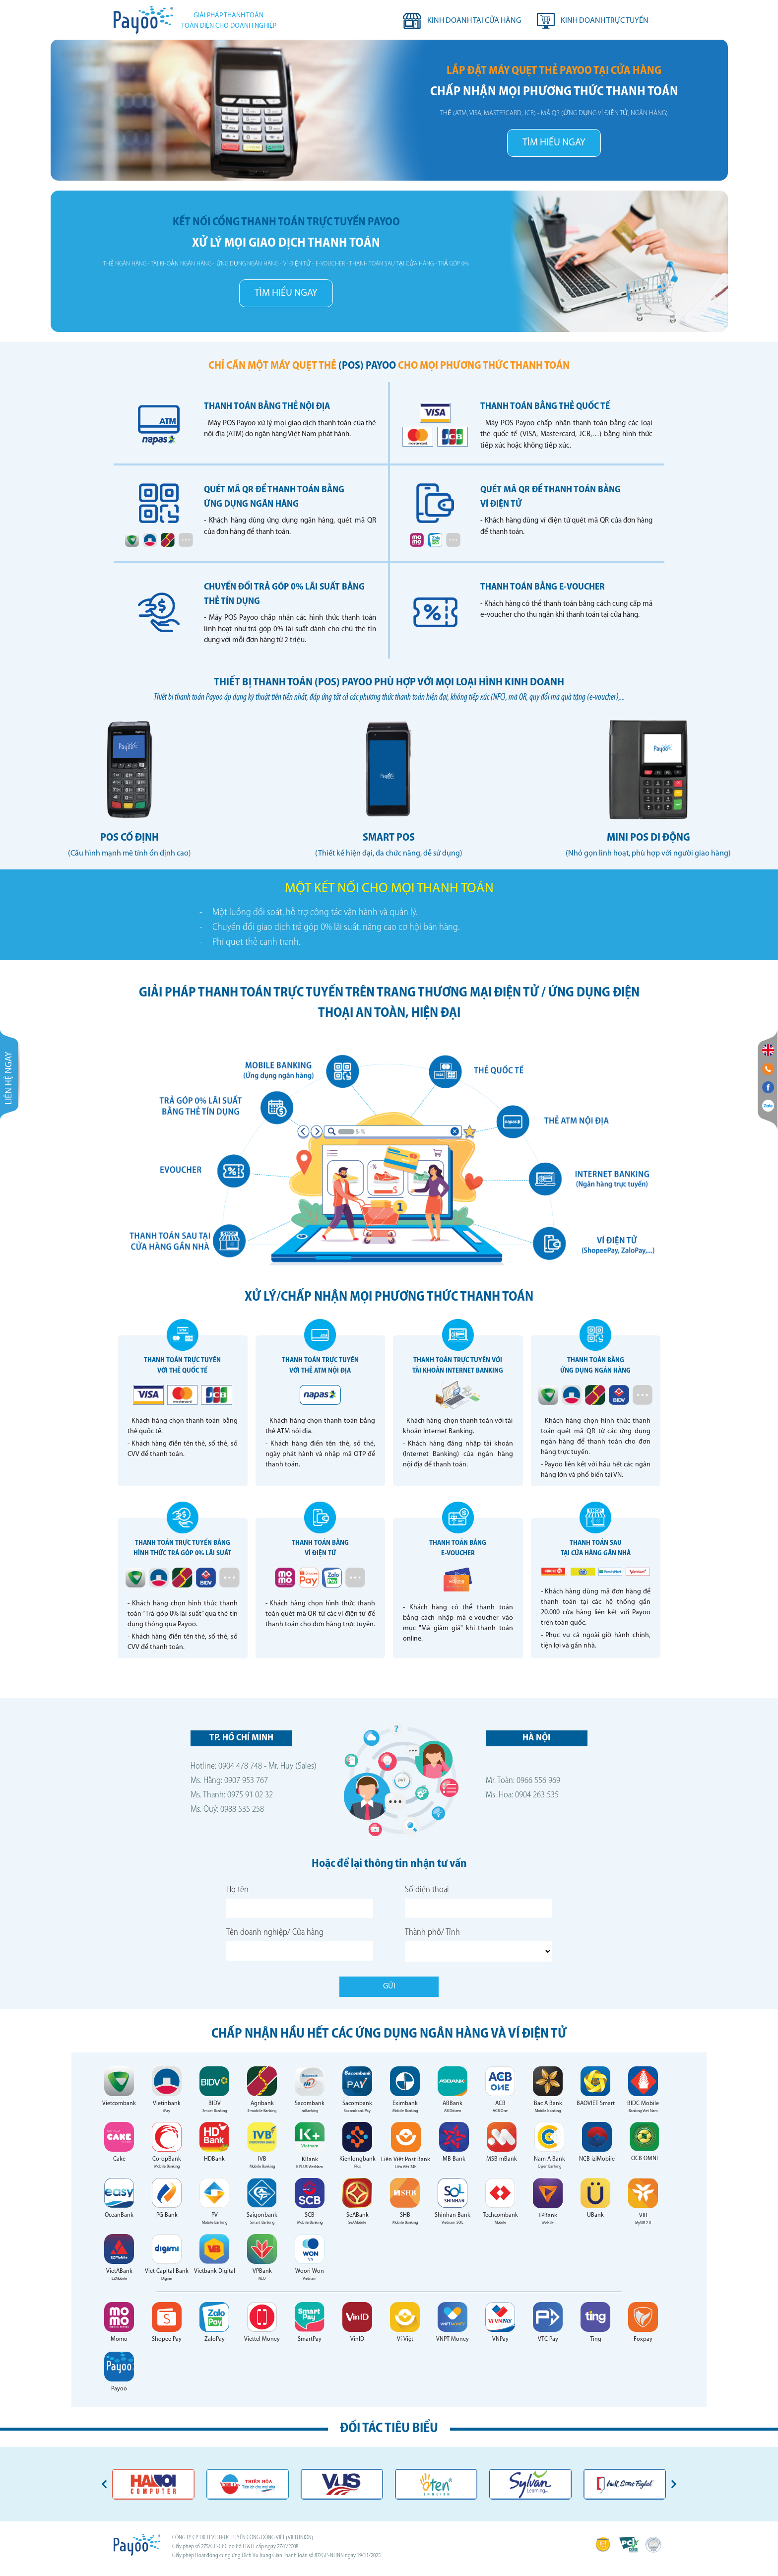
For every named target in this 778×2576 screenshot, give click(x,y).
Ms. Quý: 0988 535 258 (227, 1809)
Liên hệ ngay (9, 1095)
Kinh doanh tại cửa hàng (474, 21)
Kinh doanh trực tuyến (604, 21)
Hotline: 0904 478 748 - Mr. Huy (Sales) (254, 1766)
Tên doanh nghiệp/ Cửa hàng (275, 1932)
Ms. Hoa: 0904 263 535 (522, 1795)
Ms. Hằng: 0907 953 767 (229, 1780)
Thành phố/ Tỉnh (432, 1932)
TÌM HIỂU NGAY (553, 143)
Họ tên (237, 1890)
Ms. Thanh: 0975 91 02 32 (232, 1795)
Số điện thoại (427, 1890)
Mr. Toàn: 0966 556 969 (523, 1780)
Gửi (389, 1986)
